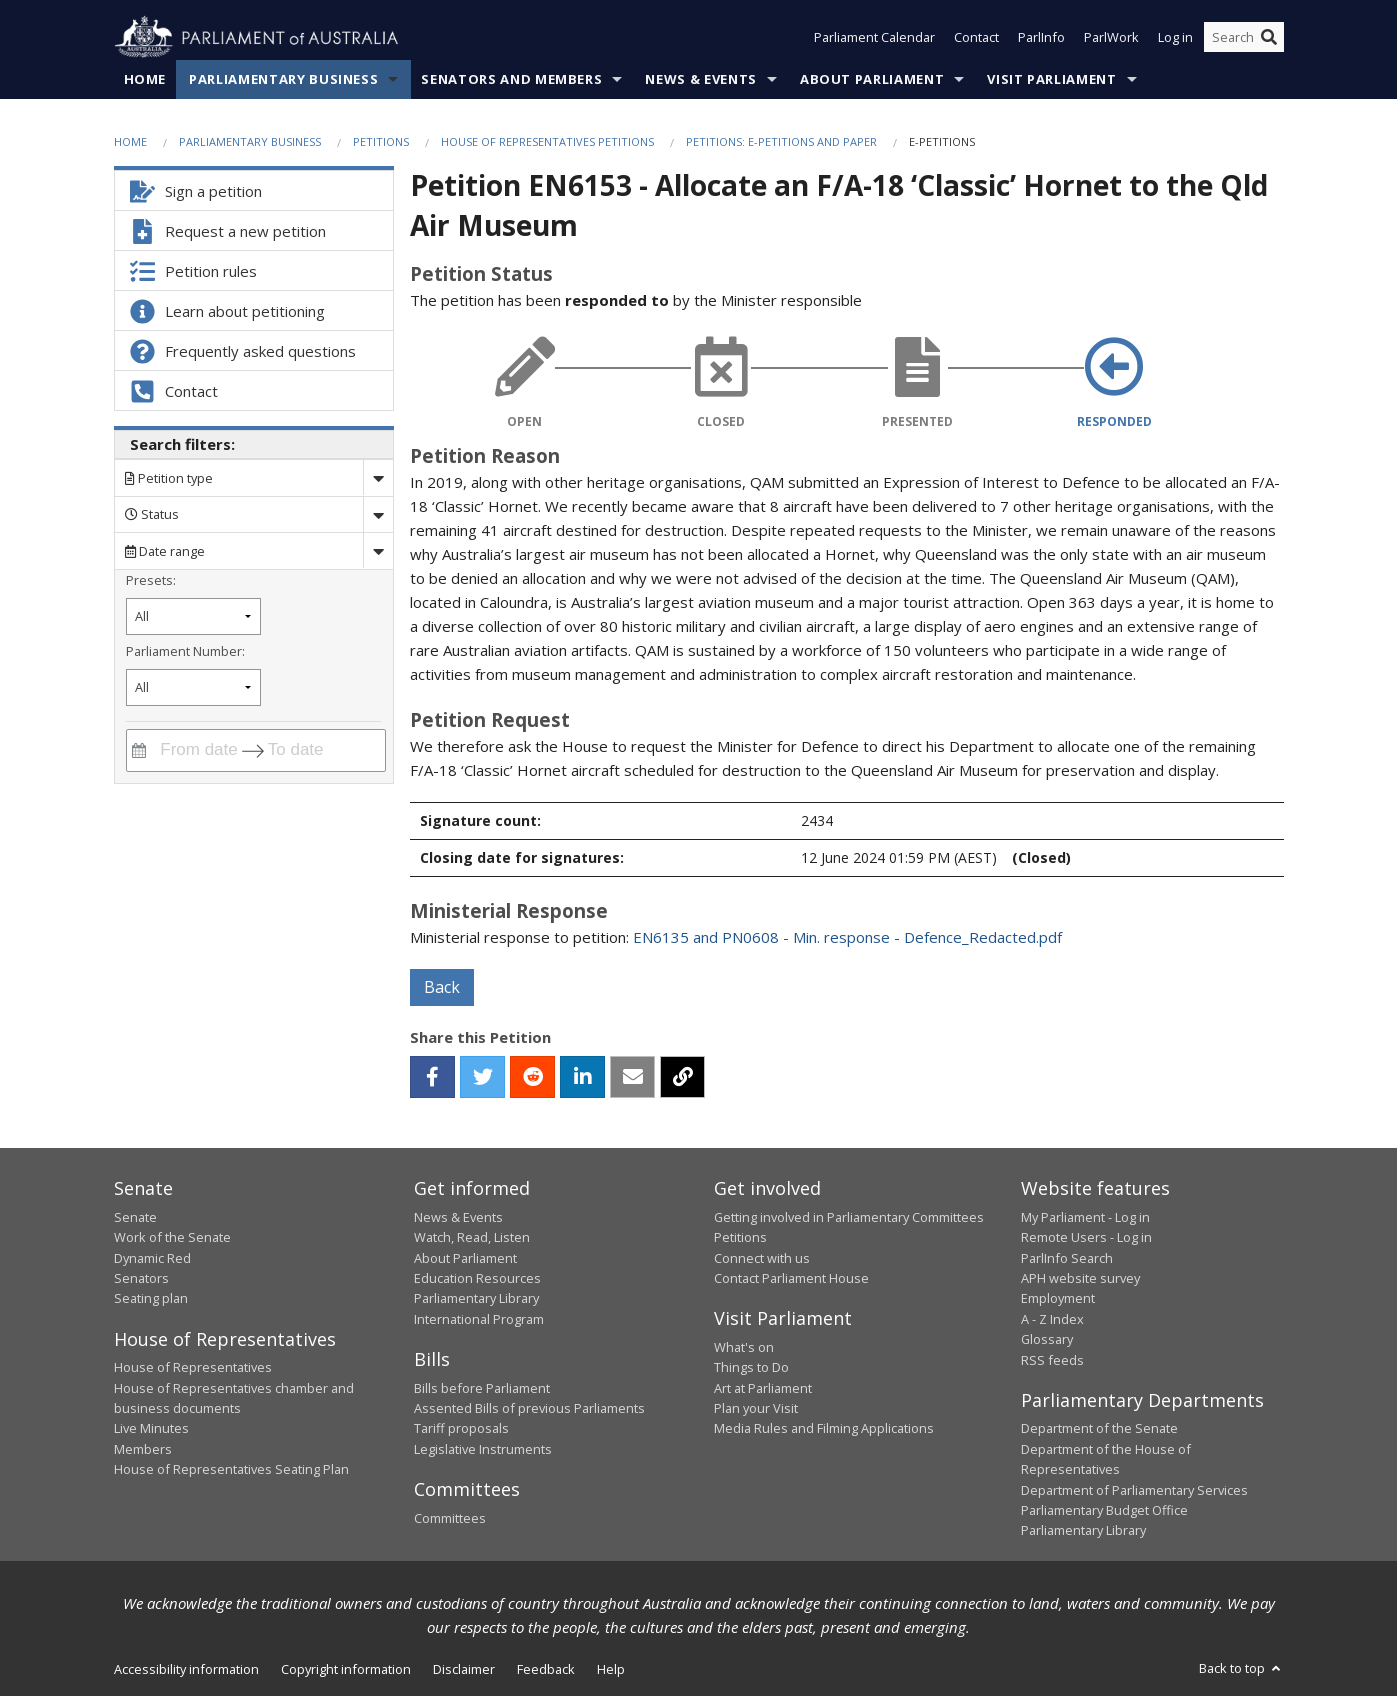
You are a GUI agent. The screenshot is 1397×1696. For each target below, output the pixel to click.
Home (145, 79)
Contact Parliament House (791, 1278)
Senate (135, 1217)
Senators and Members (511, 79)
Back (442, 987)
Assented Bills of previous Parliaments (529, 1408)
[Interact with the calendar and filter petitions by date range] (139, 750)
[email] (632, 1077)
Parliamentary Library (476, 1298)
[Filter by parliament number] (193, 687)
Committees (450, 1518)
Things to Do (751, 1367)
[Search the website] (1244, 38)
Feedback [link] (546, 1669)
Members (143, 1449)
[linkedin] (582, 1077)
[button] (432, 1077)
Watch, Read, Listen (472, 1237)
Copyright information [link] (346, 1669)
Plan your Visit (756, 1408)
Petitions (381, 141)
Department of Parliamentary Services (1134, 1490)
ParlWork (1111, 38)
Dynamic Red (152, 1258)
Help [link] (611, 1669)
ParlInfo (1041, 38)
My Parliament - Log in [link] (1085, 1217)
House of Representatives (193, 1367)
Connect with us (762, 1258)
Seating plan (151, 1298)
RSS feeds (1052, 1360)
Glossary (1047, 1339)
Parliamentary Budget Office (1104, 1510)
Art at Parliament (763, 1388)
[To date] (310, 750)
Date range (165, 551)
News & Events (700, 79)
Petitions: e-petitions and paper (781, 141)
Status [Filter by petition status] (152, 514)
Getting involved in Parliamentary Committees (849, 1217)
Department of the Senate (1099, 1429)
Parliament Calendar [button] (874, 38)
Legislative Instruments (483, 1449)
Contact (976, 38)
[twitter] (482, 1077)
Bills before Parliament (482, 1388)
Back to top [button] (1241, 1668)
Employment (1058, 1298)
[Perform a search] (1269, 38)
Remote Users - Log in (1086, 1237)
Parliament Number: (185, 651)
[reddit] (532, 1077)
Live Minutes (151, 1429)
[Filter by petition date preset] (193, 616)
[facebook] (432, 1077)
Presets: (151, 580)
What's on (744, 1347)
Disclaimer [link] (464, 1669)
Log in (1175, 38)
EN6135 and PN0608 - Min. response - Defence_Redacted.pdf (847, 937)
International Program (479, 1319)
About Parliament (872, 79)
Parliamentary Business (283, 79)
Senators (141, 1278)
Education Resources (477, 1278)
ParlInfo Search (1067, 1258)
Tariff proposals (461, 1429)
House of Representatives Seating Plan (231, 1469)
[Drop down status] (378, 514)
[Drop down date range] (378, 550)
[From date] (196, 750)
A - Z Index (1052, 1319)
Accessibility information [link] (186, 1669)
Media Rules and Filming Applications (824, 1429)
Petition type (169, 478)
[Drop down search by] (378, 478)
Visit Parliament (1051, 79)
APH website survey (1080, 1278)
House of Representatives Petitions (547, 141)
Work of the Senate (172, 1237)
